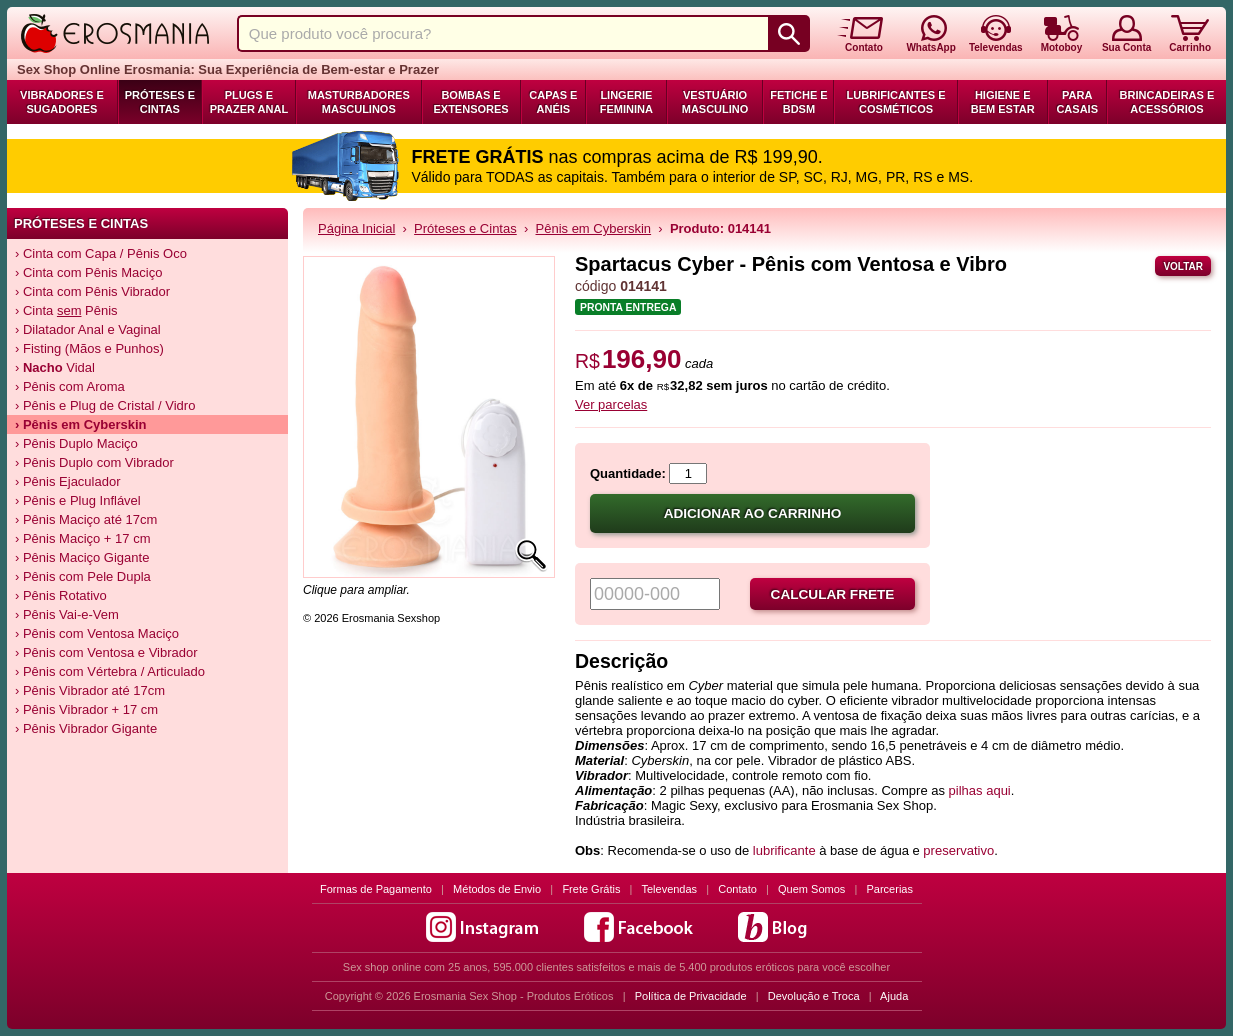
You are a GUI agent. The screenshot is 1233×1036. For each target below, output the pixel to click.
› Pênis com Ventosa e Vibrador (106, 652)
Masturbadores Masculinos (359, 102)
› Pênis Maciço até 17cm (86, 519)
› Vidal (55, 367)
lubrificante (784, 850)
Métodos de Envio (497, 889)
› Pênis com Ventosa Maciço (97, 633)
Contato (737, 889)
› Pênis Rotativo (61, 595)
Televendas (669, 889)
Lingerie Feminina (626, 102)
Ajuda (894, 996)
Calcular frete (833, 594)
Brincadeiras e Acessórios (1167, 102)
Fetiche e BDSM (798, 102)
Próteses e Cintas (160, 102)
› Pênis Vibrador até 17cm (90, 690)
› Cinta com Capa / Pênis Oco (101, 253)
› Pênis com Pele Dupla (83, 576)
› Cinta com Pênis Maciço (88, 272)
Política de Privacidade (691, 996)
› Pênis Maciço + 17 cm (82, 538)
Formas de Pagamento (376, 889)
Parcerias (890, 889)
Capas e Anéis (553, 102)
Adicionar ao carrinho (753, 513)
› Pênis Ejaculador (68, 481)
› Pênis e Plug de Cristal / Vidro (105, 405)
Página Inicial (356, 228)
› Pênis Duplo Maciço (76, 443)
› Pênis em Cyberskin (81, 424)
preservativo (958, 850)
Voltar (1183, 266)
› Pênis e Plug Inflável (78, 500)
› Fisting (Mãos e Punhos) (89, 348)
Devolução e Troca (814, 996)
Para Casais (1077, 102)
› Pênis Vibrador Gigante (86, 728)
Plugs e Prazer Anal (249, 102)
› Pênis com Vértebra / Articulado (110, 671)
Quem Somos (811, 889)
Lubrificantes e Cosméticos (896, 102)
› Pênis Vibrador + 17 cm (86, 709)
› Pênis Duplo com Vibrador (94, 462)
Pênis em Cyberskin (594, 228)
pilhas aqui (980, 790)
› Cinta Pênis (66, 310)
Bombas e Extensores (470, 102)
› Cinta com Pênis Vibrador (92, 291)
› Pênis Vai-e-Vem (67, 614)
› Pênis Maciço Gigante (82, 557)
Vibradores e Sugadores (62, 102)
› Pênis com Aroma (70, 386)
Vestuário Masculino (715, 102)
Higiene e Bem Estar (1003, 102)
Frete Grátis (591, 889)
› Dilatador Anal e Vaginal (88, 329)
